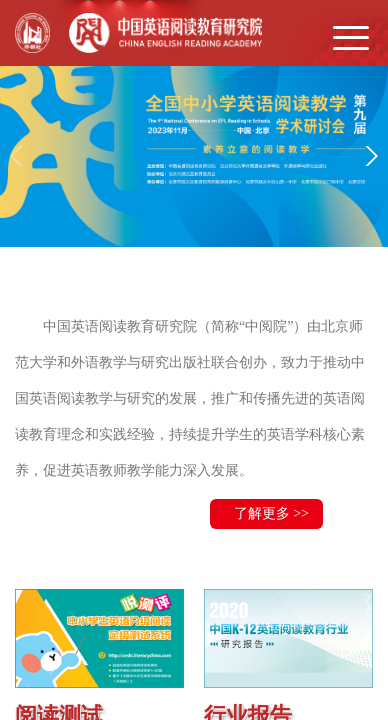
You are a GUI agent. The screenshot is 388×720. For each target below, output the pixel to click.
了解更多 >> (271, 513)
